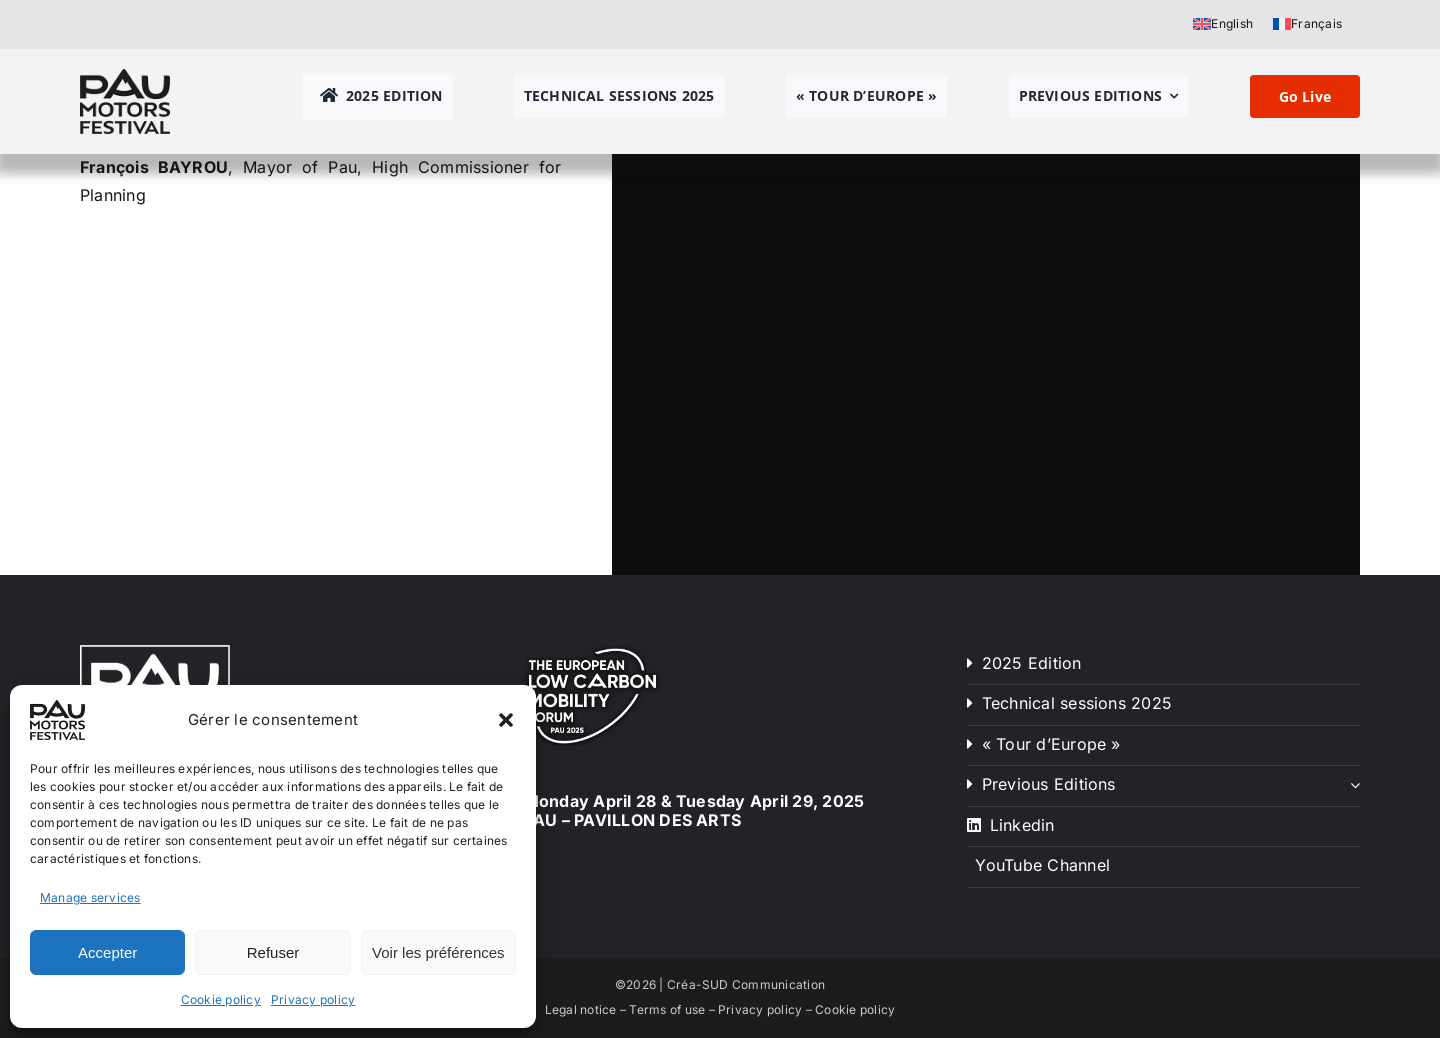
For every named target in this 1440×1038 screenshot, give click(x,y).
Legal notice (581, 1009)
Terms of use (667, 1009)
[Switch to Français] (1307, 24)
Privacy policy (313, 999)
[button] (506, 720)
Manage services (90, 897)
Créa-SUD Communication (746, 984)
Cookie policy (221, 999)
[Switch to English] (1223, 24)
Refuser (273, 952)
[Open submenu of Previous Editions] (1355, 785)
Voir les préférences (438, 952)
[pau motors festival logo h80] (125, 77)
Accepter (107, 952)
